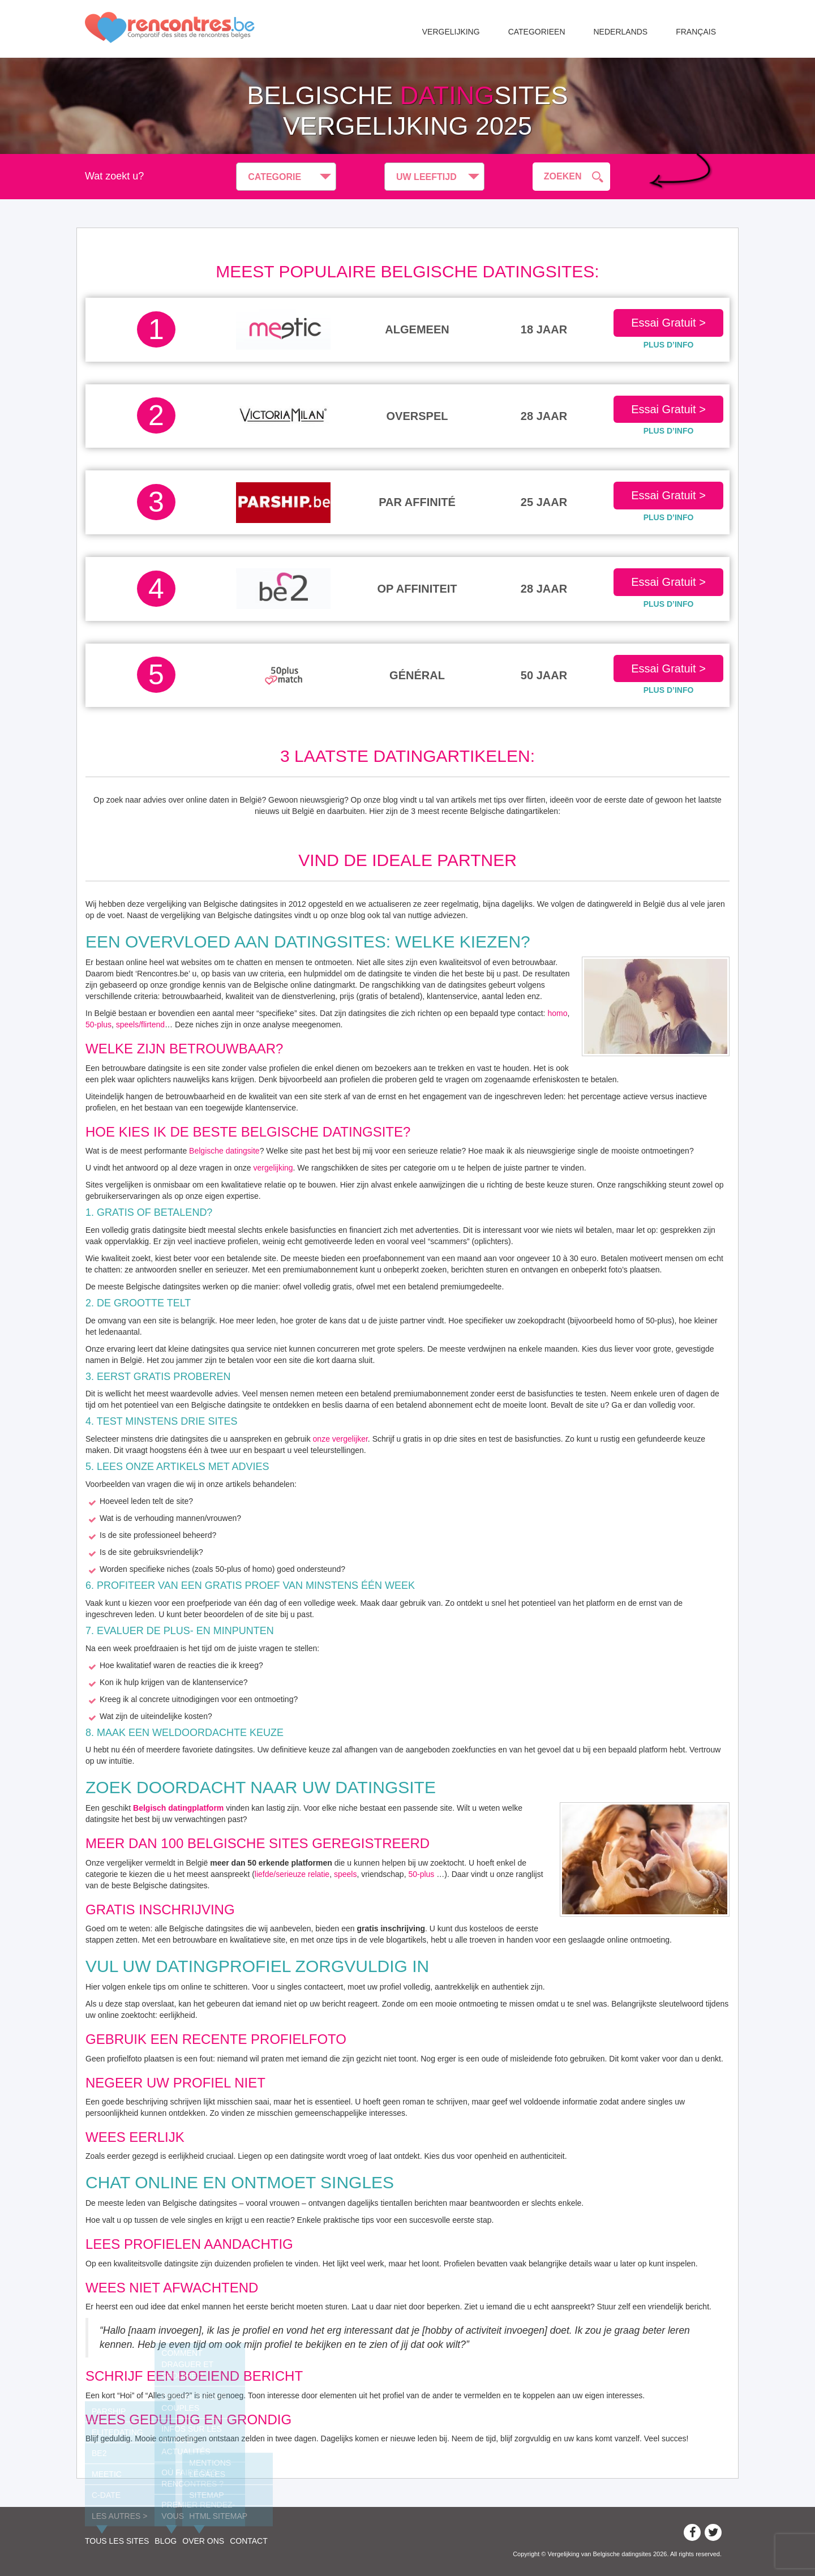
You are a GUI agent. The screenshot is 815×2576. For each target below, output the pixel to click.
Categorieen (536, 31)
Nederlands (621, 31)
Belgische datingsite (224, 1150)
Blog (166, 2540)
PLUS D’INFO (669, 344)
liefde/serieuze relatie (292, 1874)
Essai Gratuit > (668, 322)
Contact (249, 2540)
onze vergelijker (340, 1438)
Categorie (274, 177)
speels (345, 1874)
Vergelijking (451, 31)
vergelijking (273, 1167)
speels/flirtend (140, 1024)
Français (696, 31)
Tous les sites (117, 2540)
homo (557, 1013)
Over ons (203, 2540)
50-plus (98, 1024)
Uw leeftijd (426, 177)
